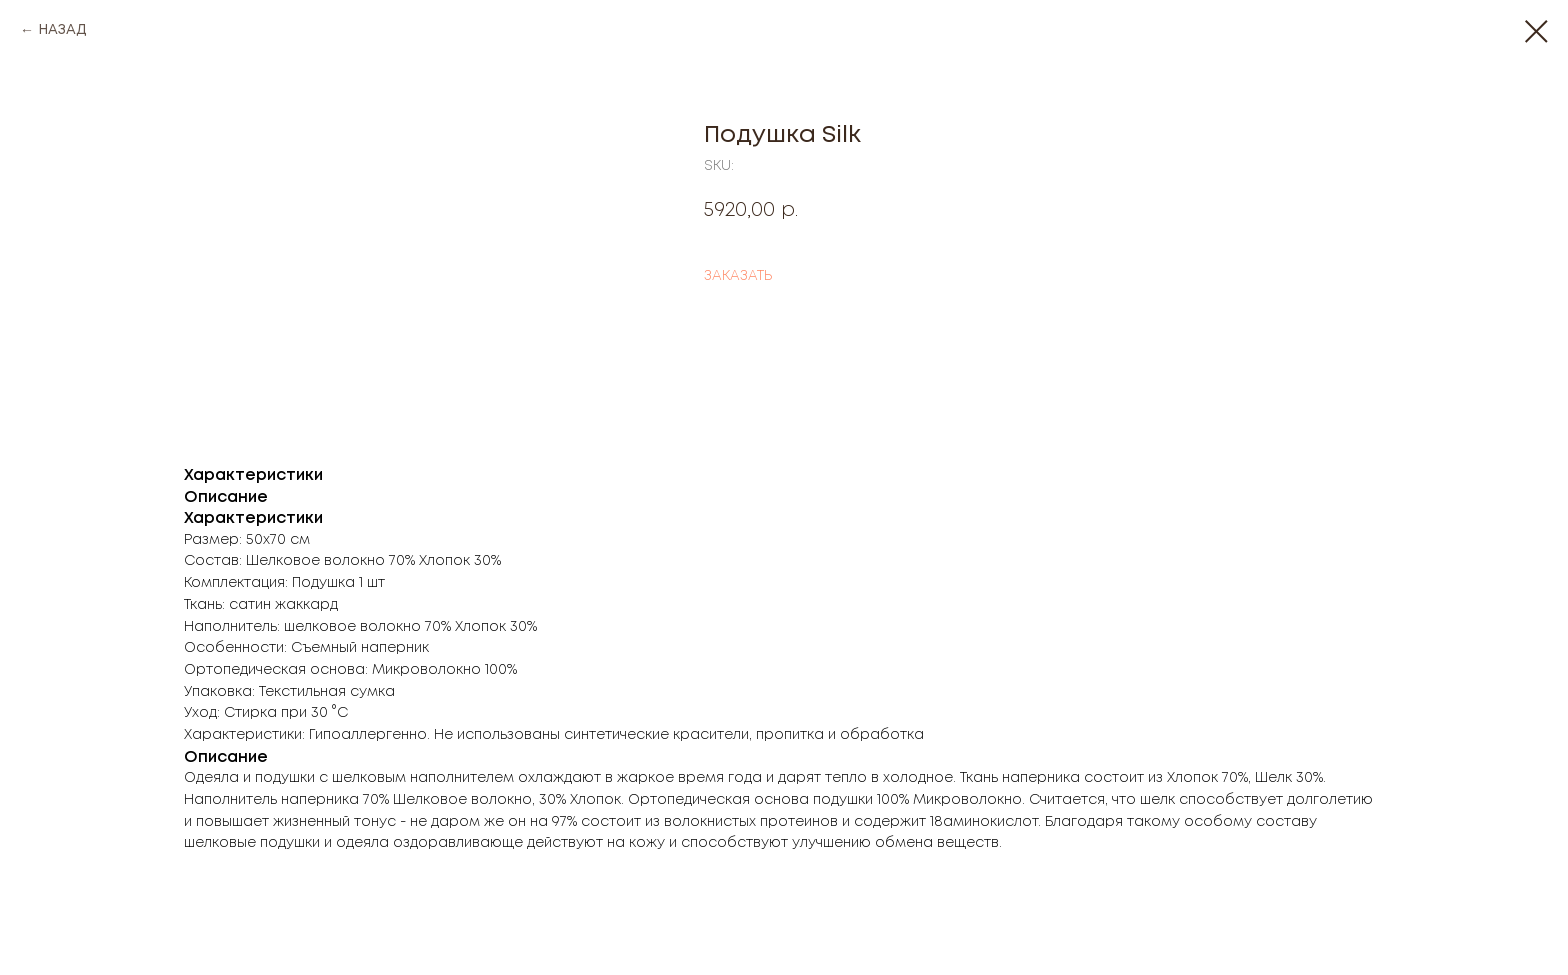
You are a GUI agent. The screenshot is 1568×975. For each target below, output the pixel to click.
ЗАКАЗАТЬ (738, 276)
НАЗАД (62, 30)
